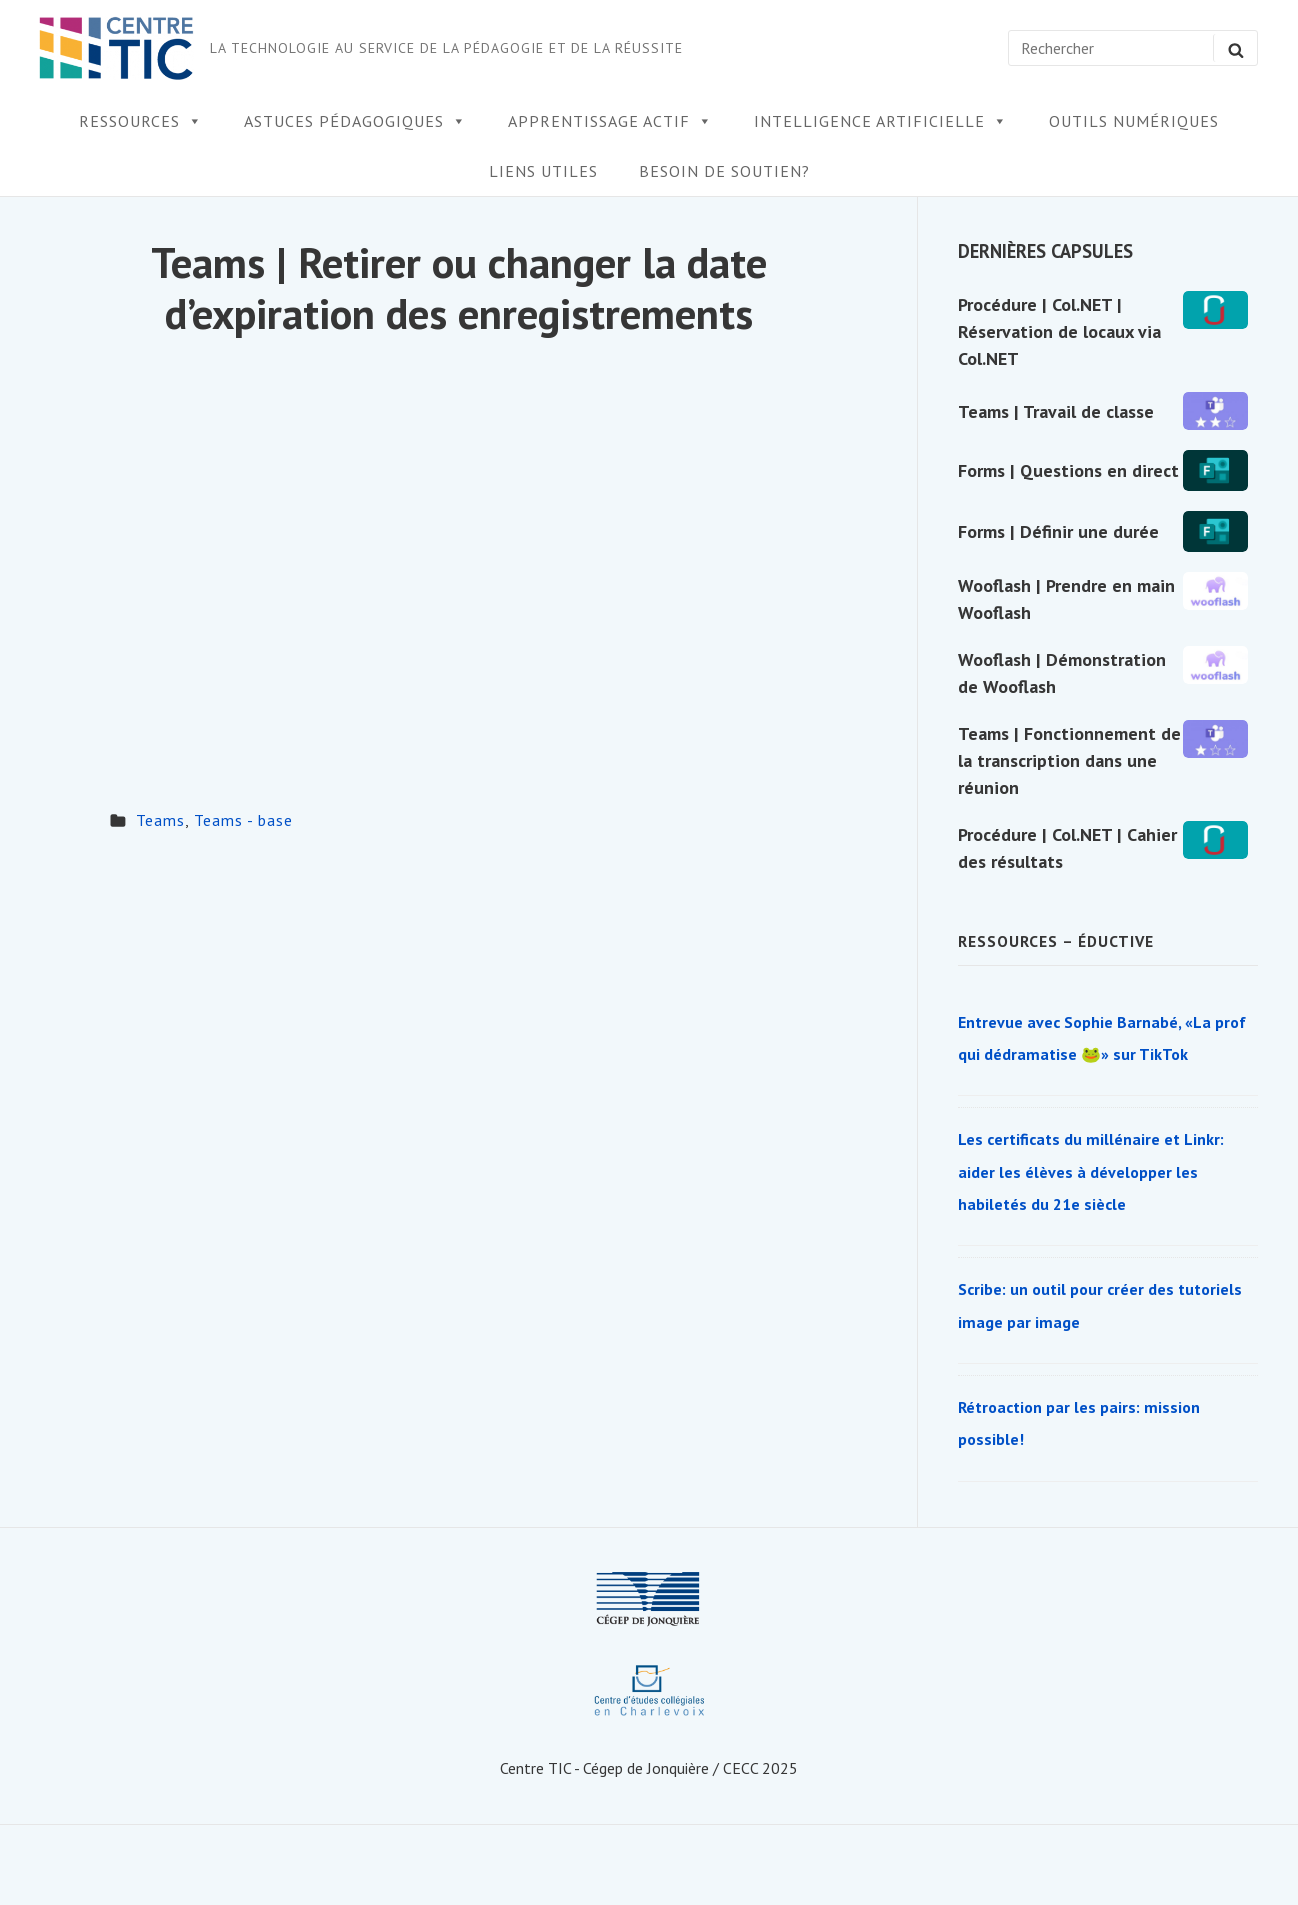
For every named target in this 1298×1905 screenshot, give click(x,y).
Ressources (141, 121)
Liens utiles (543, 171)
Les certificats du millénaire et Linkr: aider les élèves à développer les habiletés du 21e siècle (1091, 1171)
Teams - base (243, 820)
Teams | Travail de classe (1056, 411)
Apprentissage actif (610, 121)
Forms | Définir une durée (1058, 531)
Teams (160, 820)
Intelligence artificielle (881, 121)
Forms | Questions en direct (1068, 470)
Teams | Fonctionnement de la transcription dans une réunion (1069, 760)
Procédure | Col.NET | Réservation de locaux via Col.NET (1059, 331)
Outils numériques (1134, 121)
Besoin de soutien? (724, 171)
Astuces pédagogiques (355, 121)
